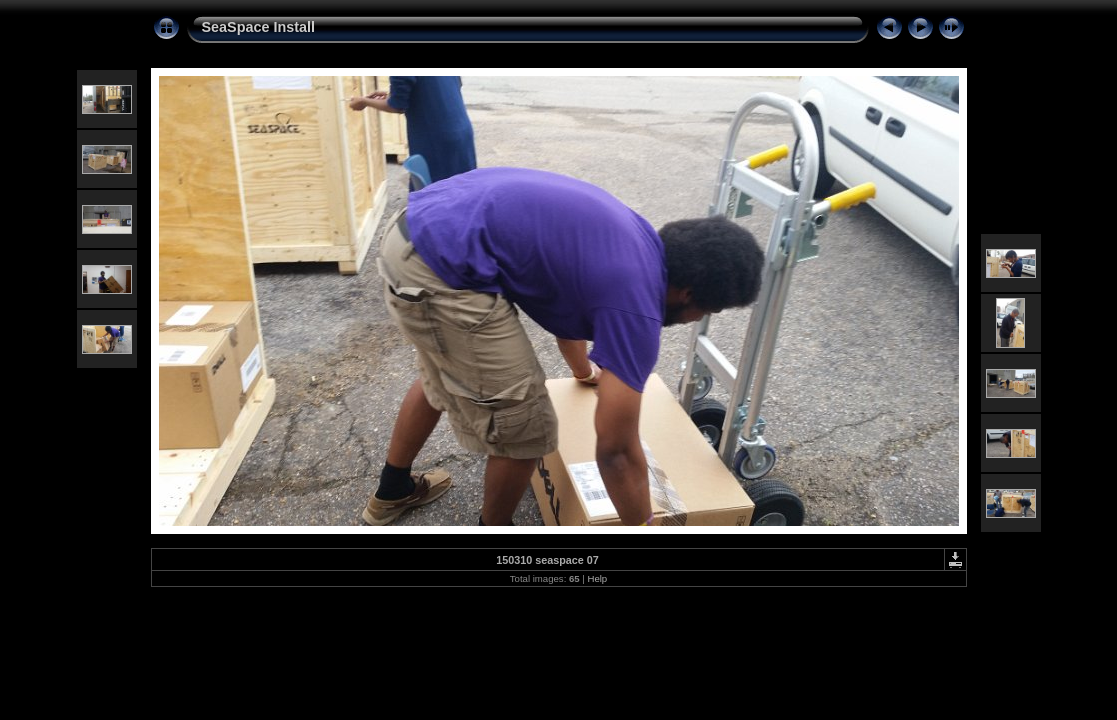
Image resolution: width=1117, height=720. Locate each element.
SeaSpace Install (259, 27)
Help (597, 578)
